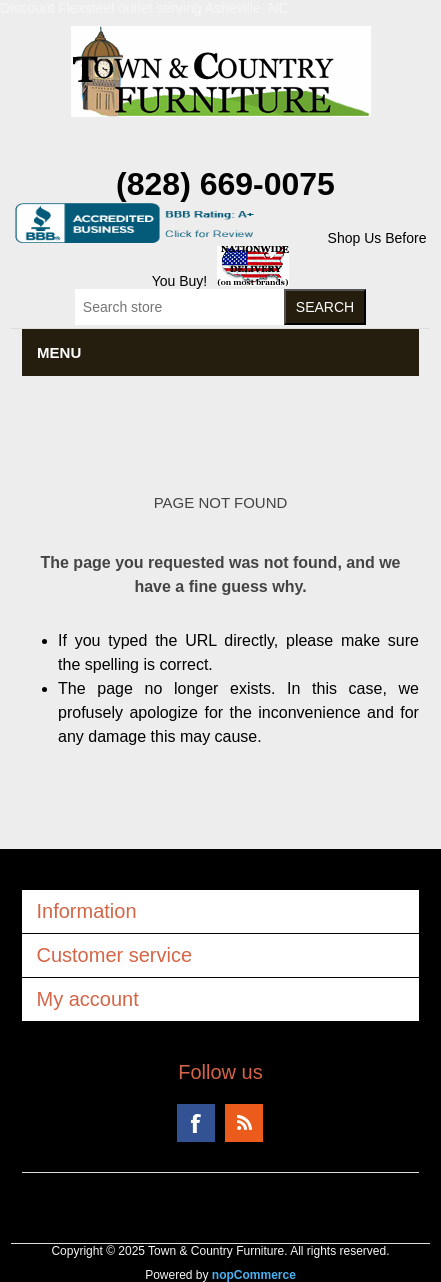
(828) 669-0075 (225, 184)
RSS (244, 1123)
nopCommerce (254, 1275)
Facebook (196, 1123)
